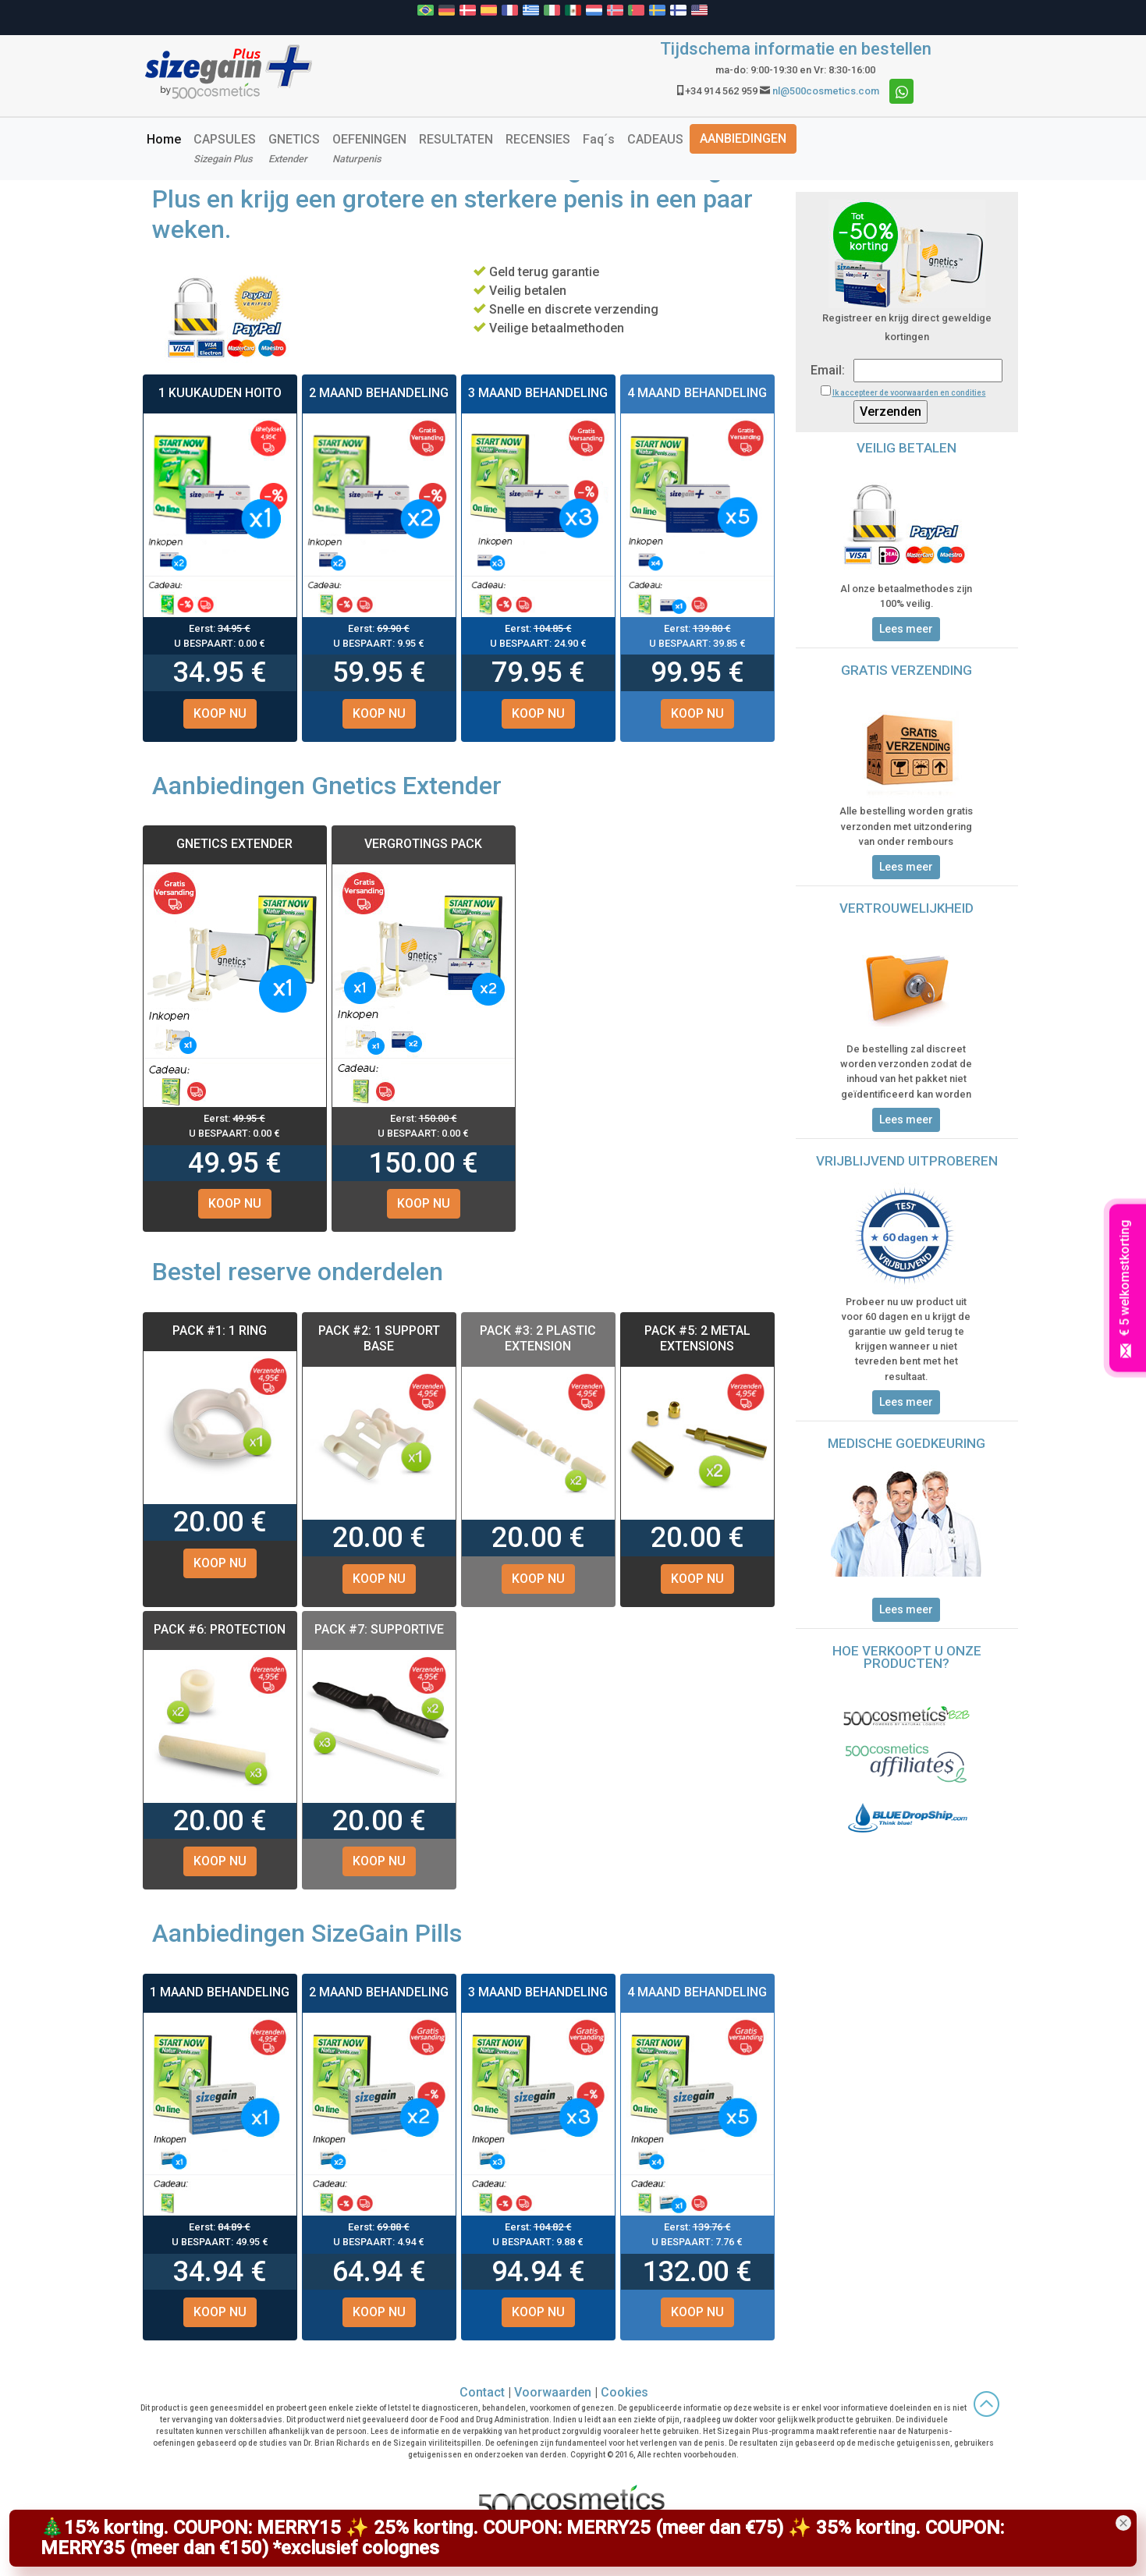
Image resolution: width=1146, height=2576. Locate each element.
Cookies (624, 2392)
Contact (482, 2392)
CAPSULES (224, 148)
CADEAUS (655, 139)
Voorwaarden (552, 2392)
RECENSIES (538, 139)
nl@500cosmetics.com (825, 91)
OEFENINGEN (369, 148)
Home (167, 138)
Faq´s (599, 139)
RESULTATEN (456, 139)
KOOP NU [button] (220, 713)
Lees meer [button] (906, 629)
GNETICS (294, 148)
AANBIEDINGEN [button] (743, 138)
